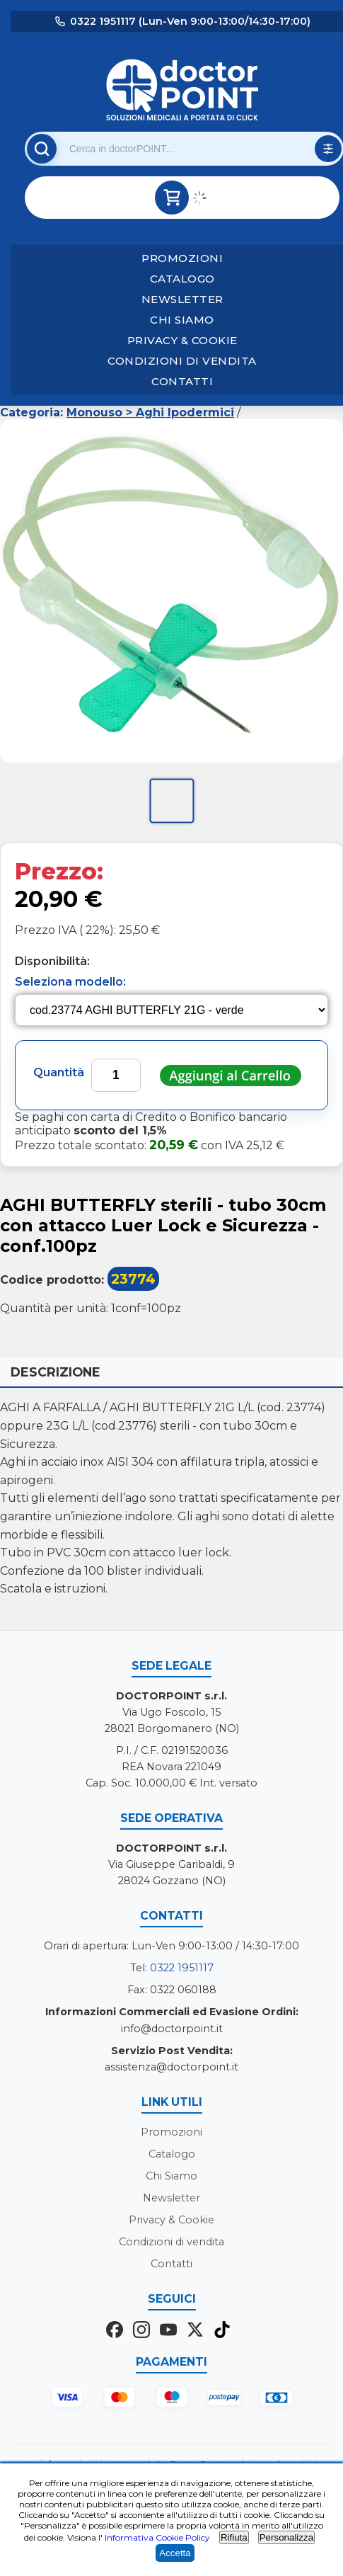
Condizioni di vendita (182, 360)
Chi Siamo (182, 319)
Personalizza (286, 2537)
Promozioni (182, 258)
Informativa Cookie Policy (157, 2537)
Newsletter (182, 299)
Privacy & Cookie (182, 340)
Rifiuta (234, 2537)
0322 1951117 (182, 1967)
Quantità (58, 1072)
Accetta (174, 2553)
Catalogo (182, 278)
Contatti (182, 381)
